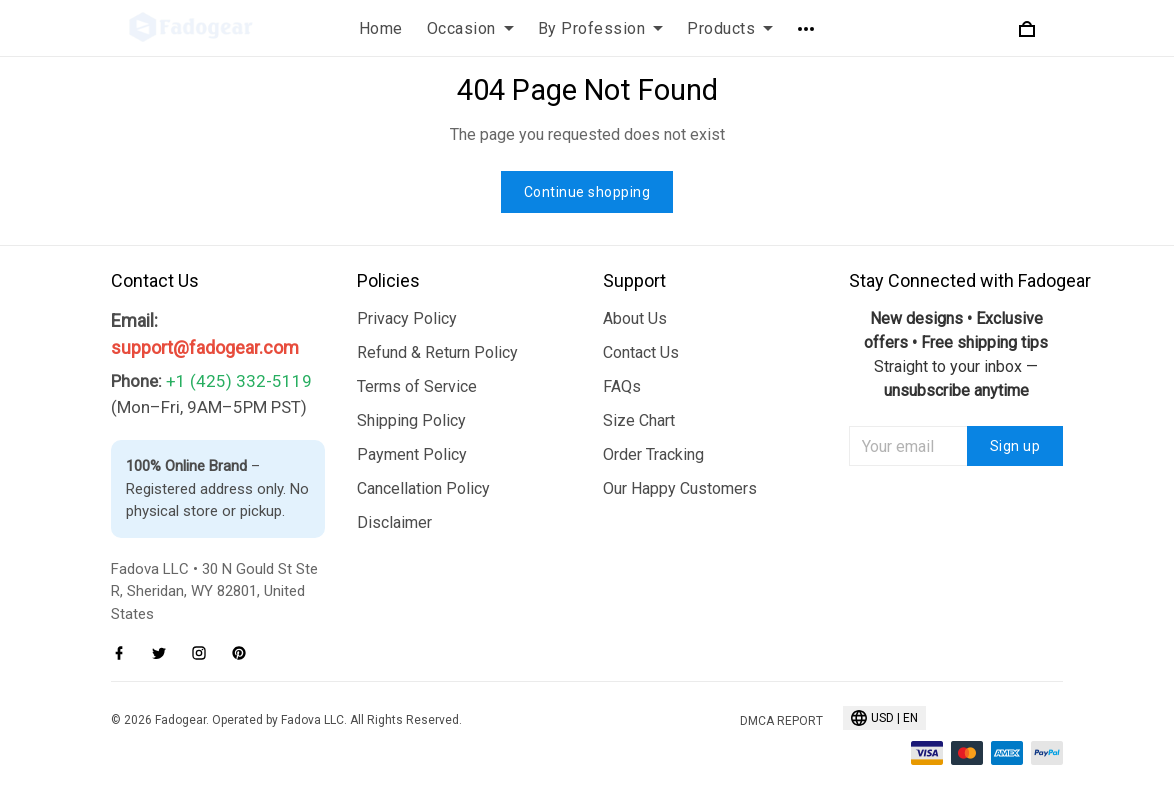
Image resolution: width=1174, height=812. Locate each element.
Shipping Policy (411, 420)
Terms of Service (417, 386)
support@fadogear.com (205, 347)
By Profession (601, 28)
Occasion (470, 28)
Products (730, 28)
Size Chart (639, 420)
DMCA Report (781, 721)
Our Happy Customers (680, 488)
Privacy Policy (407, 318)
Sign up (1015, 446)
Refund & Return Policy (437, 352)
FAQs (622, 386)
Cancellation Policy (423, 488)
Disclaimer (394, 522)
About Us (635, 318)
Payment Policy (412, 454)
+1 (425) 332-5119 (239, 381)
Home (381, 28)
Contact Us (641, 352)
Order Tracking (653, 454)
